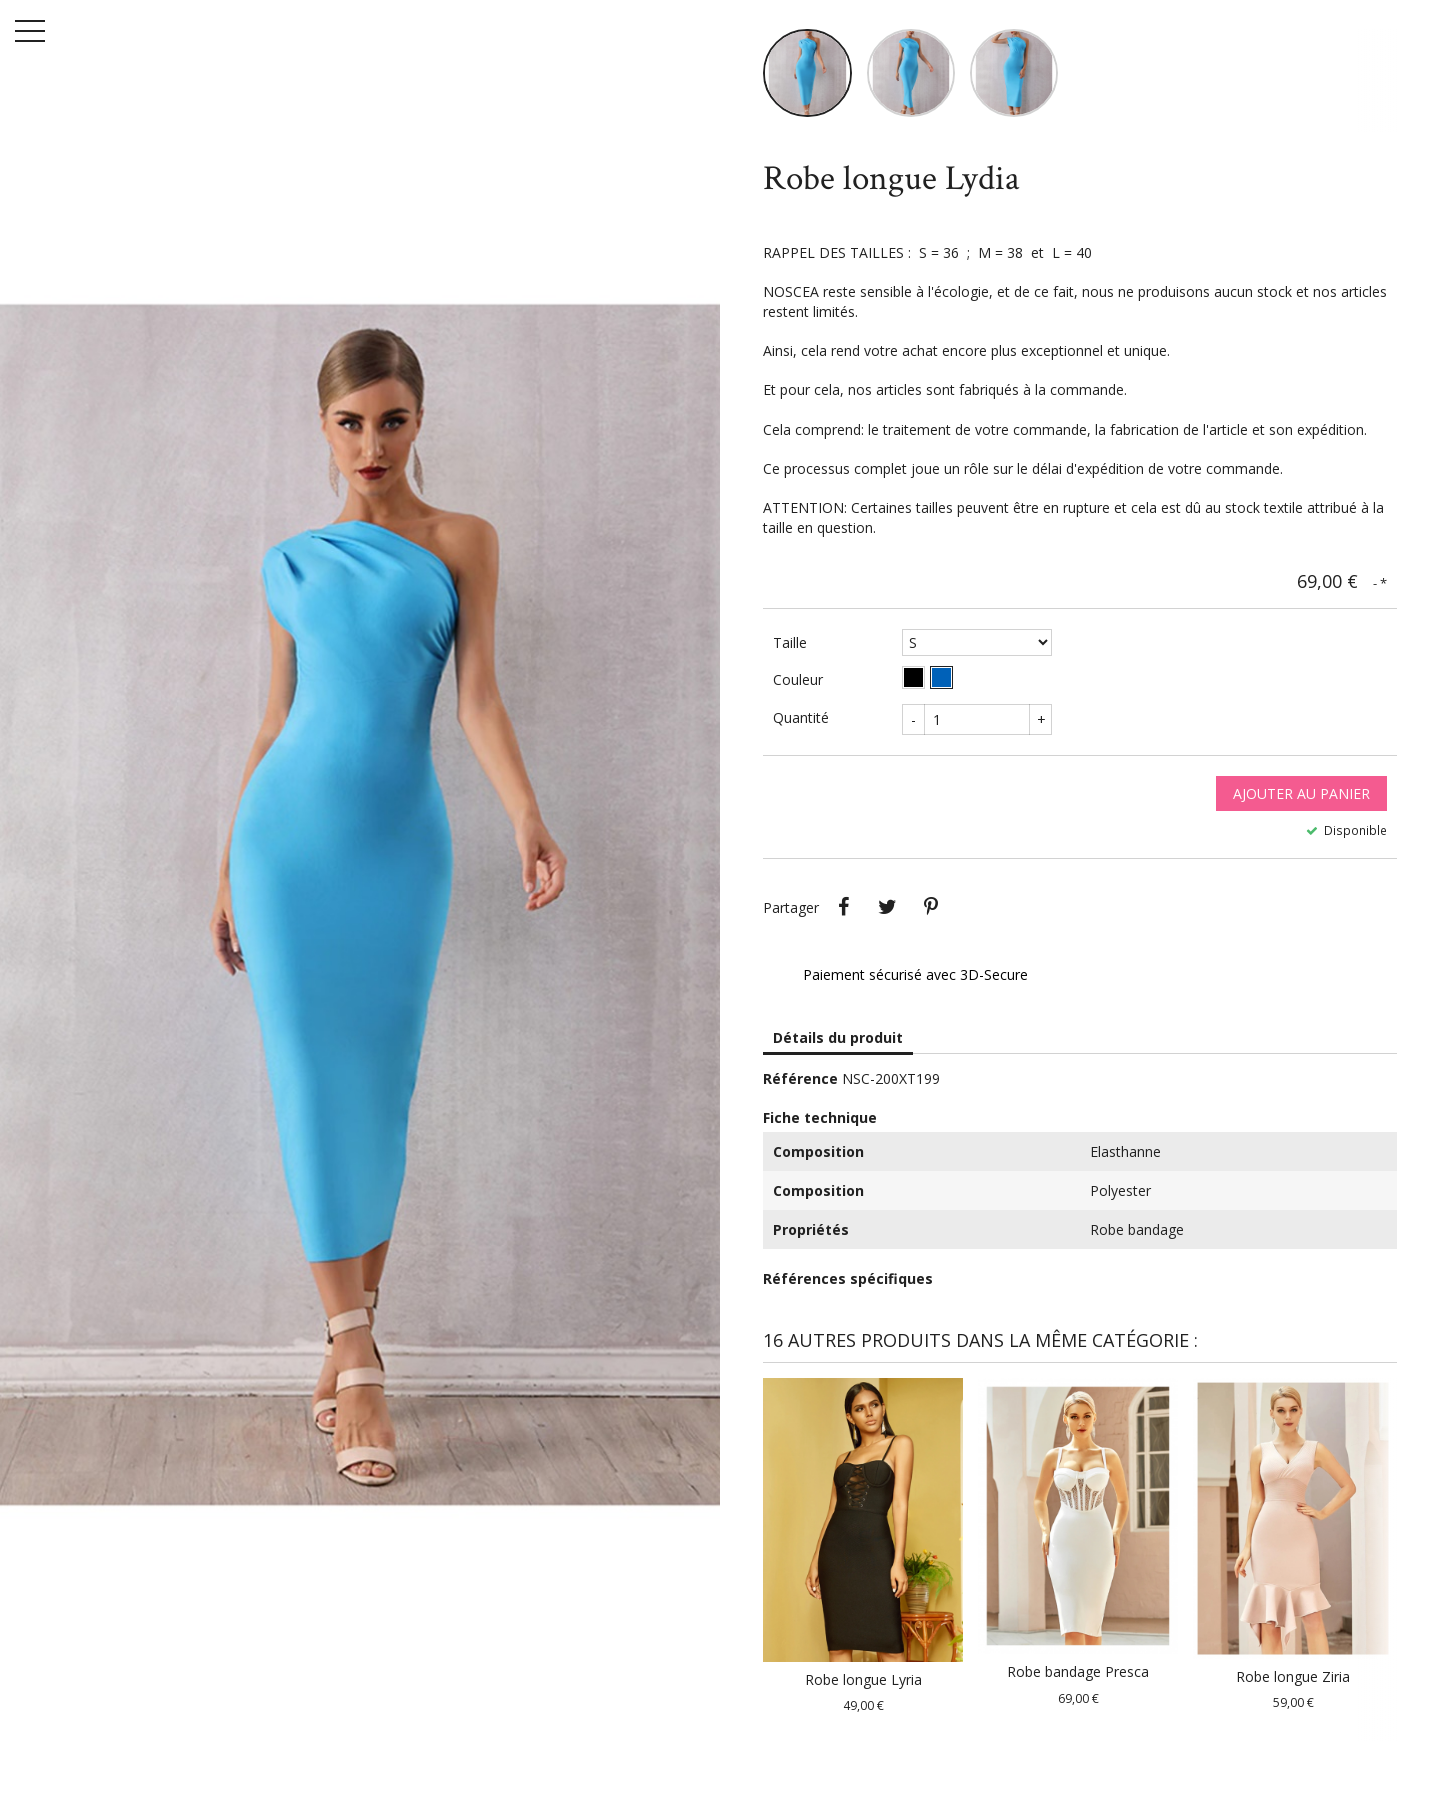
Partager (843, 919)
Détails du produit (838, 1049)
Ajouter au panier (1301, 804)
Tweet (887, 919)
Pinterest (931, 919)
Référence (800, 1090)
